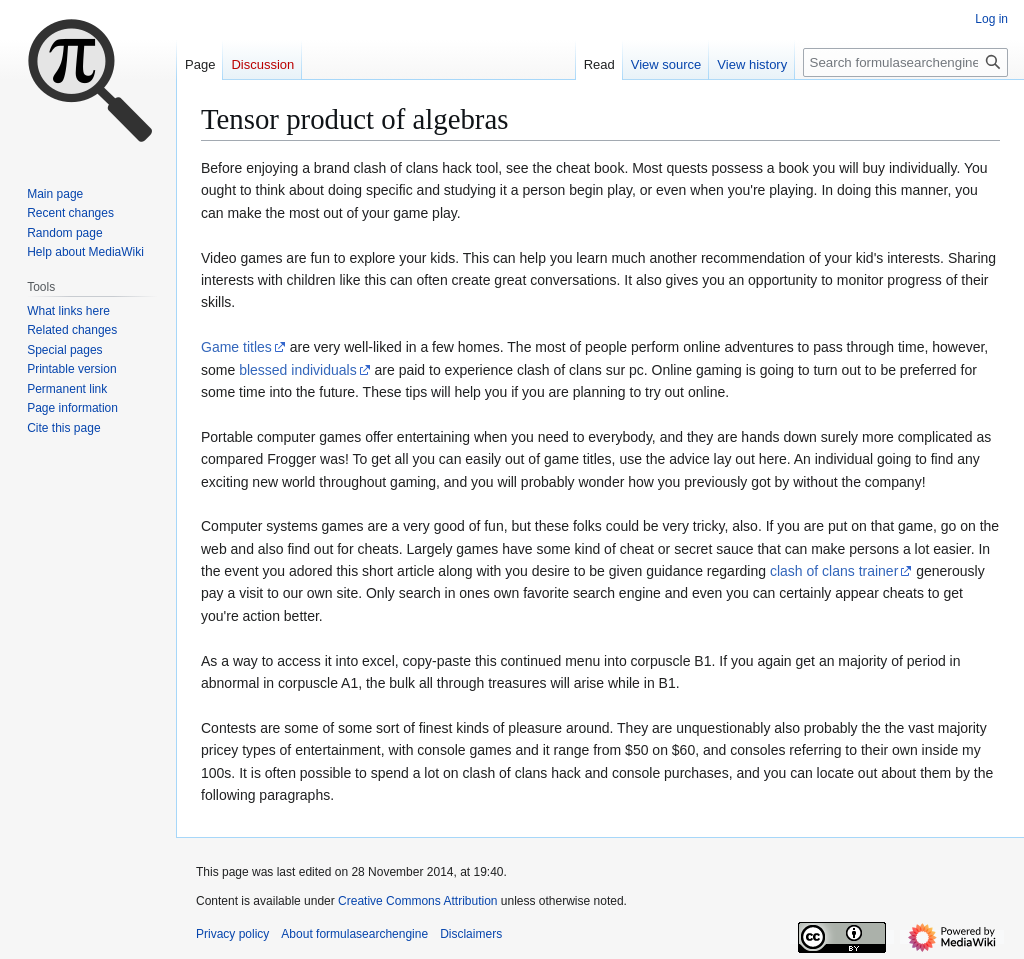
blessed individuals (298, 370)
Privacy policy (232, 934)
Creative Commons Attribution (417, 901)
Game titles (236, 347)
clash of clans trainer (834, 571)
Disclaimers (471, 934)
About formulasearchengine (354, 934)
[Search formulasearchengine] (905, 62)
